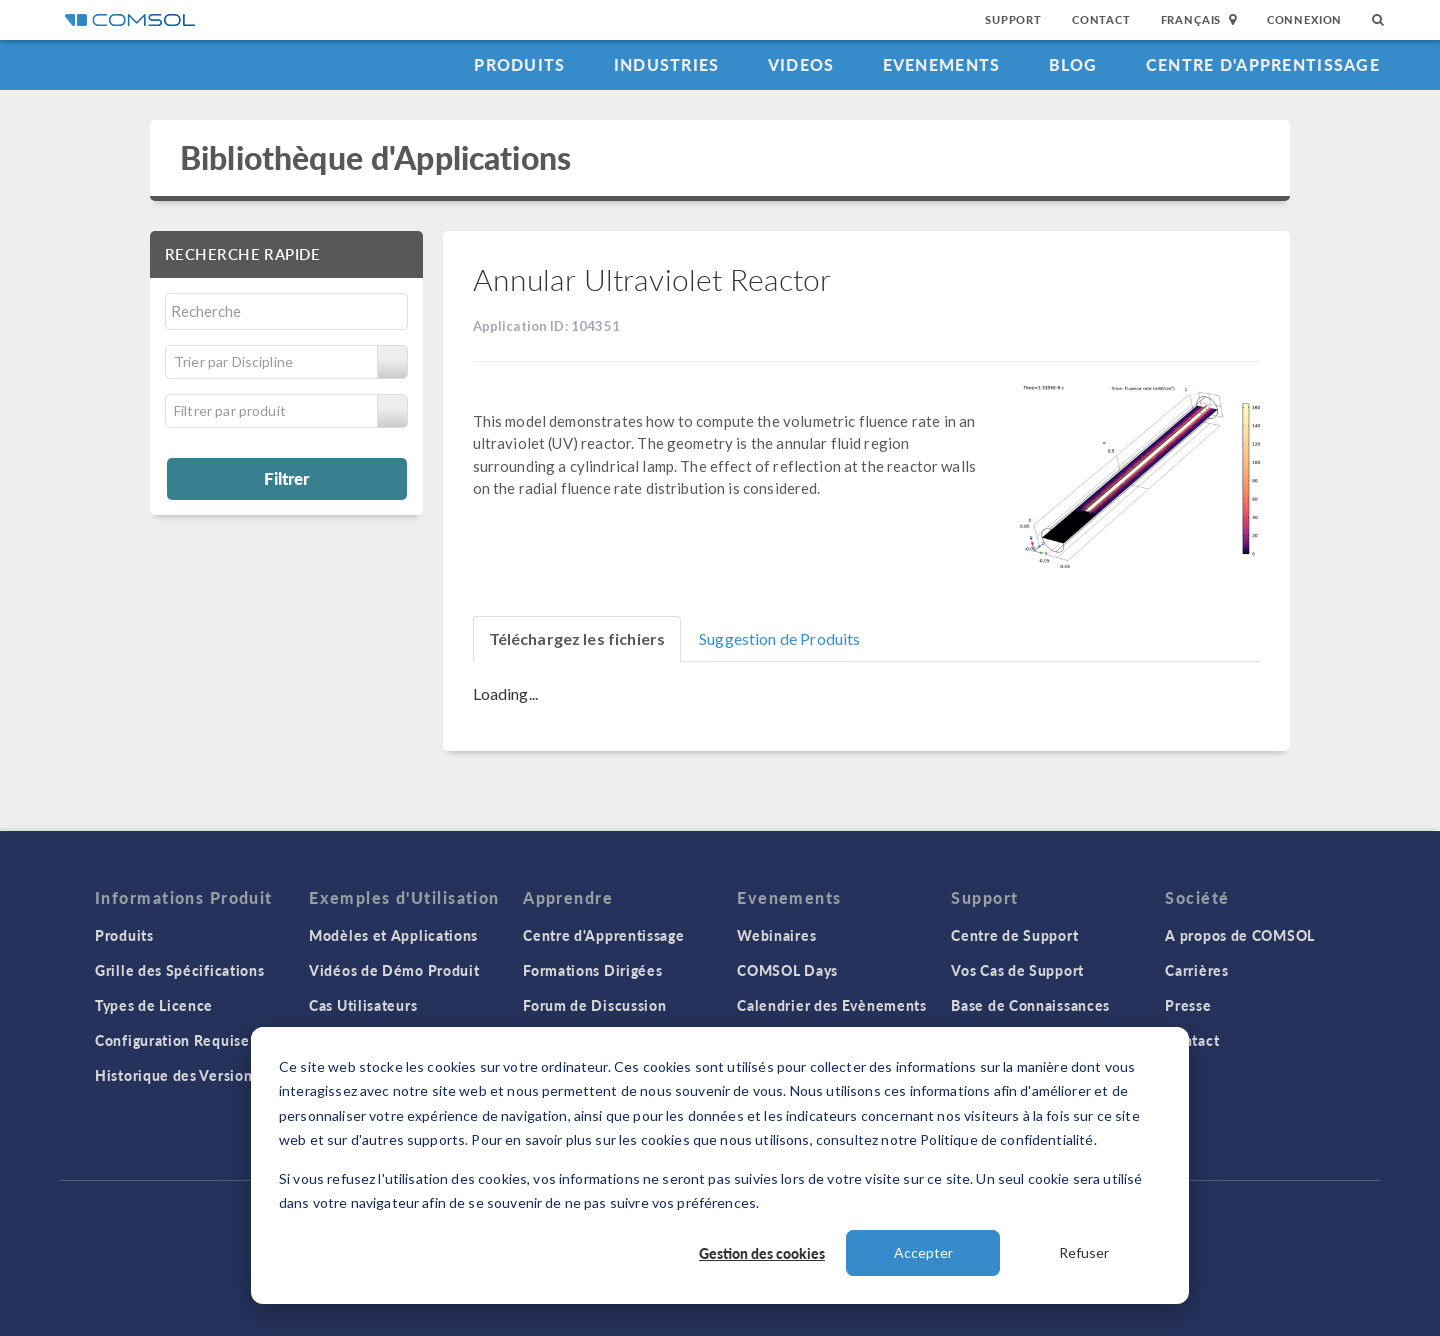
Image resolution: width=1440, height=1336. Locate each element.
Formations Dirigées (592, 970)
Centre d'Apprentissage (1263, 64)
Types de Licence (154, 1005)
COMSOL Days (787, 970)
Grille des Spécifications (180, 970)
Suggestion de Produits (779, 638)
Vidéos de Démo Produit (394, 970)
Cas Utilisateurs (363, 1005)
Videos (801, 64)
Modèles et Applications (393, 935)
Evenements (942, 64)
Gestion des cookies (762, 1253)
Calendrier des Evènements (832, 1005)
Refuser (1084, 1252)
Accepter (923, 1252)
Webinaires (776, 935)
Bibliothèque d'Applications (375, 157)
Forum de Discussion (594, 1005)
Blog (1073, 64)
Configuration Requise (172, 1040)
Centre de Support (1014, 935)
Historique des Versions (177, 1075)
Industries (667, 64)
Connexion (1304, 19)
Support (1013, 19)
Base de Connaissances (1030, 1005)
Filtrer (286, 478)
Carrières (1196, 970)
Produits (519, 64)
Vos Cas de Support (1017, 970)
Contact (1101, 19)
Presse (1188, 1005)
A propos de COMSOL (1240, 935)
